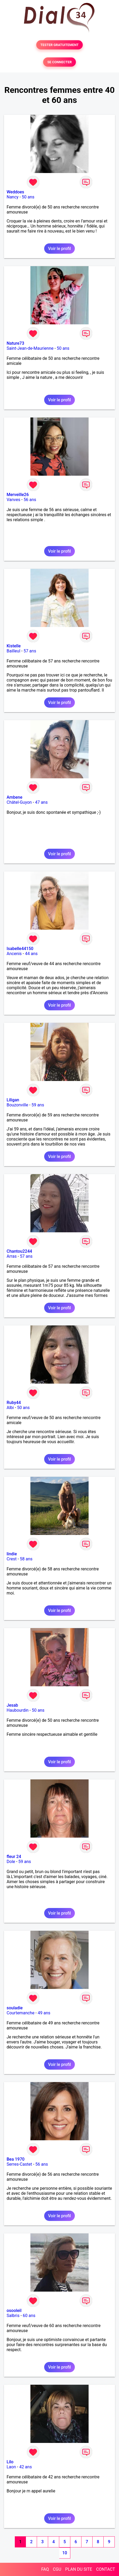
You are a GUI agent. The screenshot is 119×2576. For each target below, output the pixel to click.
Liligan (13, 1099)
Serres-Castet (19, 2164)
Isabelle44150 (20, 948)
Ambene (14, 797)
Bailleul (13, 650)
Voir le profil (59, 248)
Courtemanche (20, 2012)
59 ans (37, 1104)
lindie (12, 1553)
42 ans (25, 2466)
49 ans (44, 2012)
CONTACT (105, 2569)
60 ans (29, 2315)
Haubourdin (18, 1710)
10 (64, 2552)
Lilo (10, 2461)
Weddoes (15, 191)
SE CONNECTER (59, 62)
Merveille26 (18, 494)
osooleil (14, 2310)
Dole (11, 1861)
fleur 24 (14, 1856)
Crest (12, 1558)
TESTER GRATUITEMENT (59, 45)
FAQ (45, 2569)
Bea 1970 (16, 2159)
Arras (12, 1256)
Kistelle (14, 645)
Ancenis (14, 953)
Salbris (13, 2315)
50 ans (28, 196)
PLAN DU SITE (78, 2569)
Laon (11, 2466)
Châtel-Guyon (19, 802)
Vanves (13, 499)
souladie (15, 2007)
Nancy (13, 196)
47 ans (41, 802)
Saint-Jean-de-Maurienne (30, 348)
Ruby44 (14, 1402)
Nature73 (15, 343)
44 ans (31, 953)
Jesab (12, 1705)
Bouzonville (17, 1104)
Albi (10, 1407)
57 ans (30, 650)
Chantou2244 (19, 1251)
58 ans (26, 1558)
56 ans (30, 499)
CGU (57, 2569)
